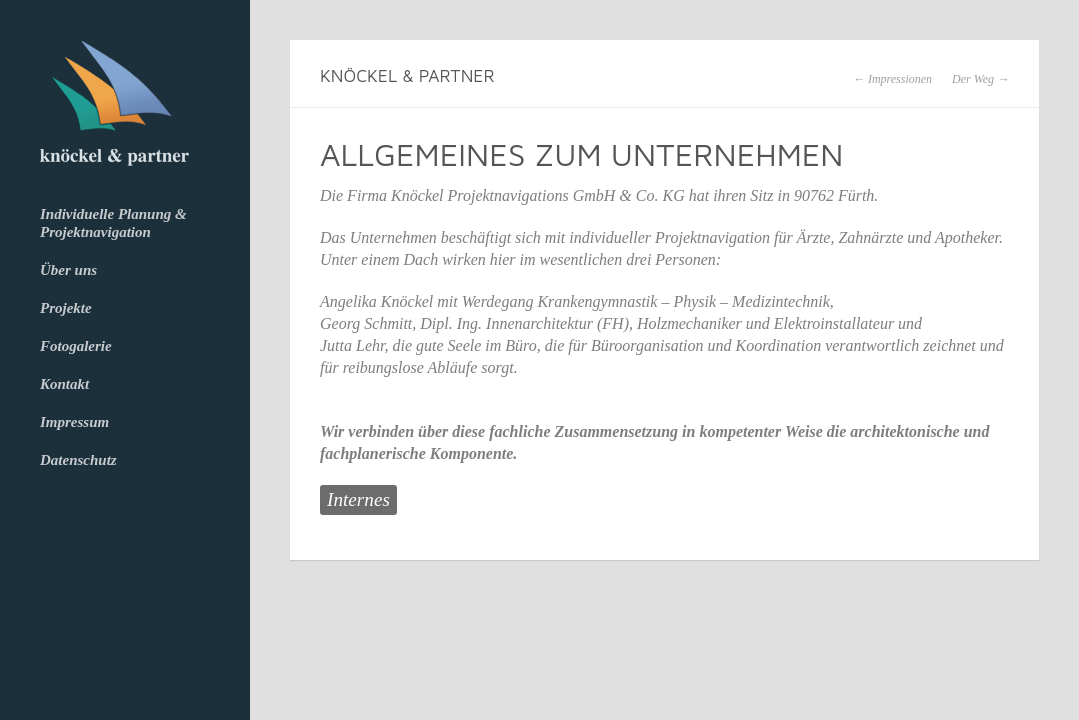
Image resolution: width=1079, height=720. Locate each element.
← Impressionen (892, 79)
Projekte (66, 308)
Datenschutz (78, 460)
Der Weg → (980, 79)
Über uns (68, 270)
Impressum (74, 422)
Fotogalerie (76, 346)
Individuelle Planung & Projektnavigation (113, 223)
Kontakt (64, 384)
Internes (358, 499)
